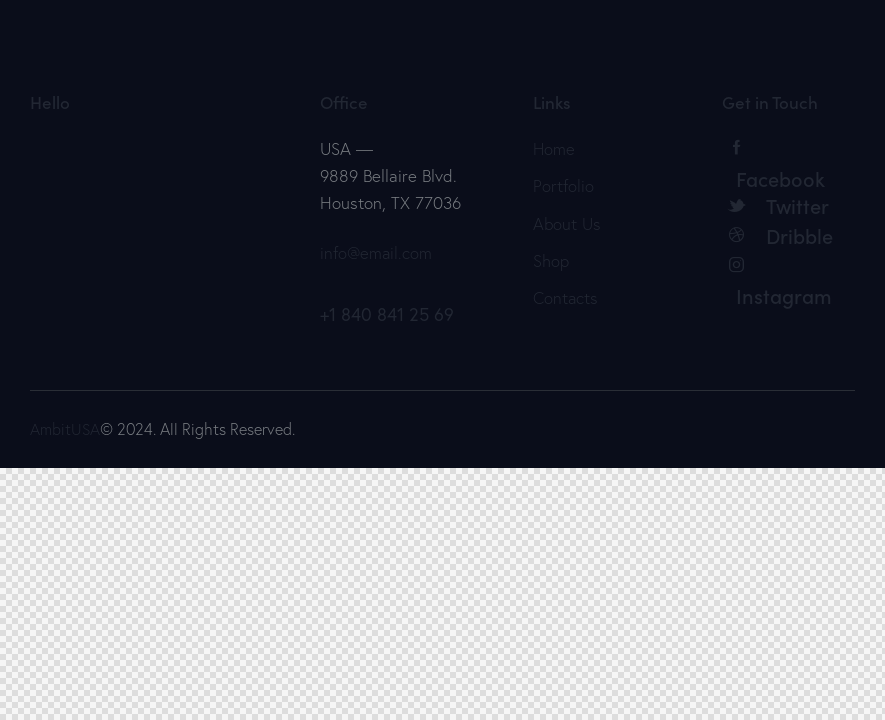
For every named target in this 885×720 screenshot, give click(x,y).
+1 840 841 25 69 (387, 314)
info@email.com (377, 252)
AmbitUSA (65, 429)
